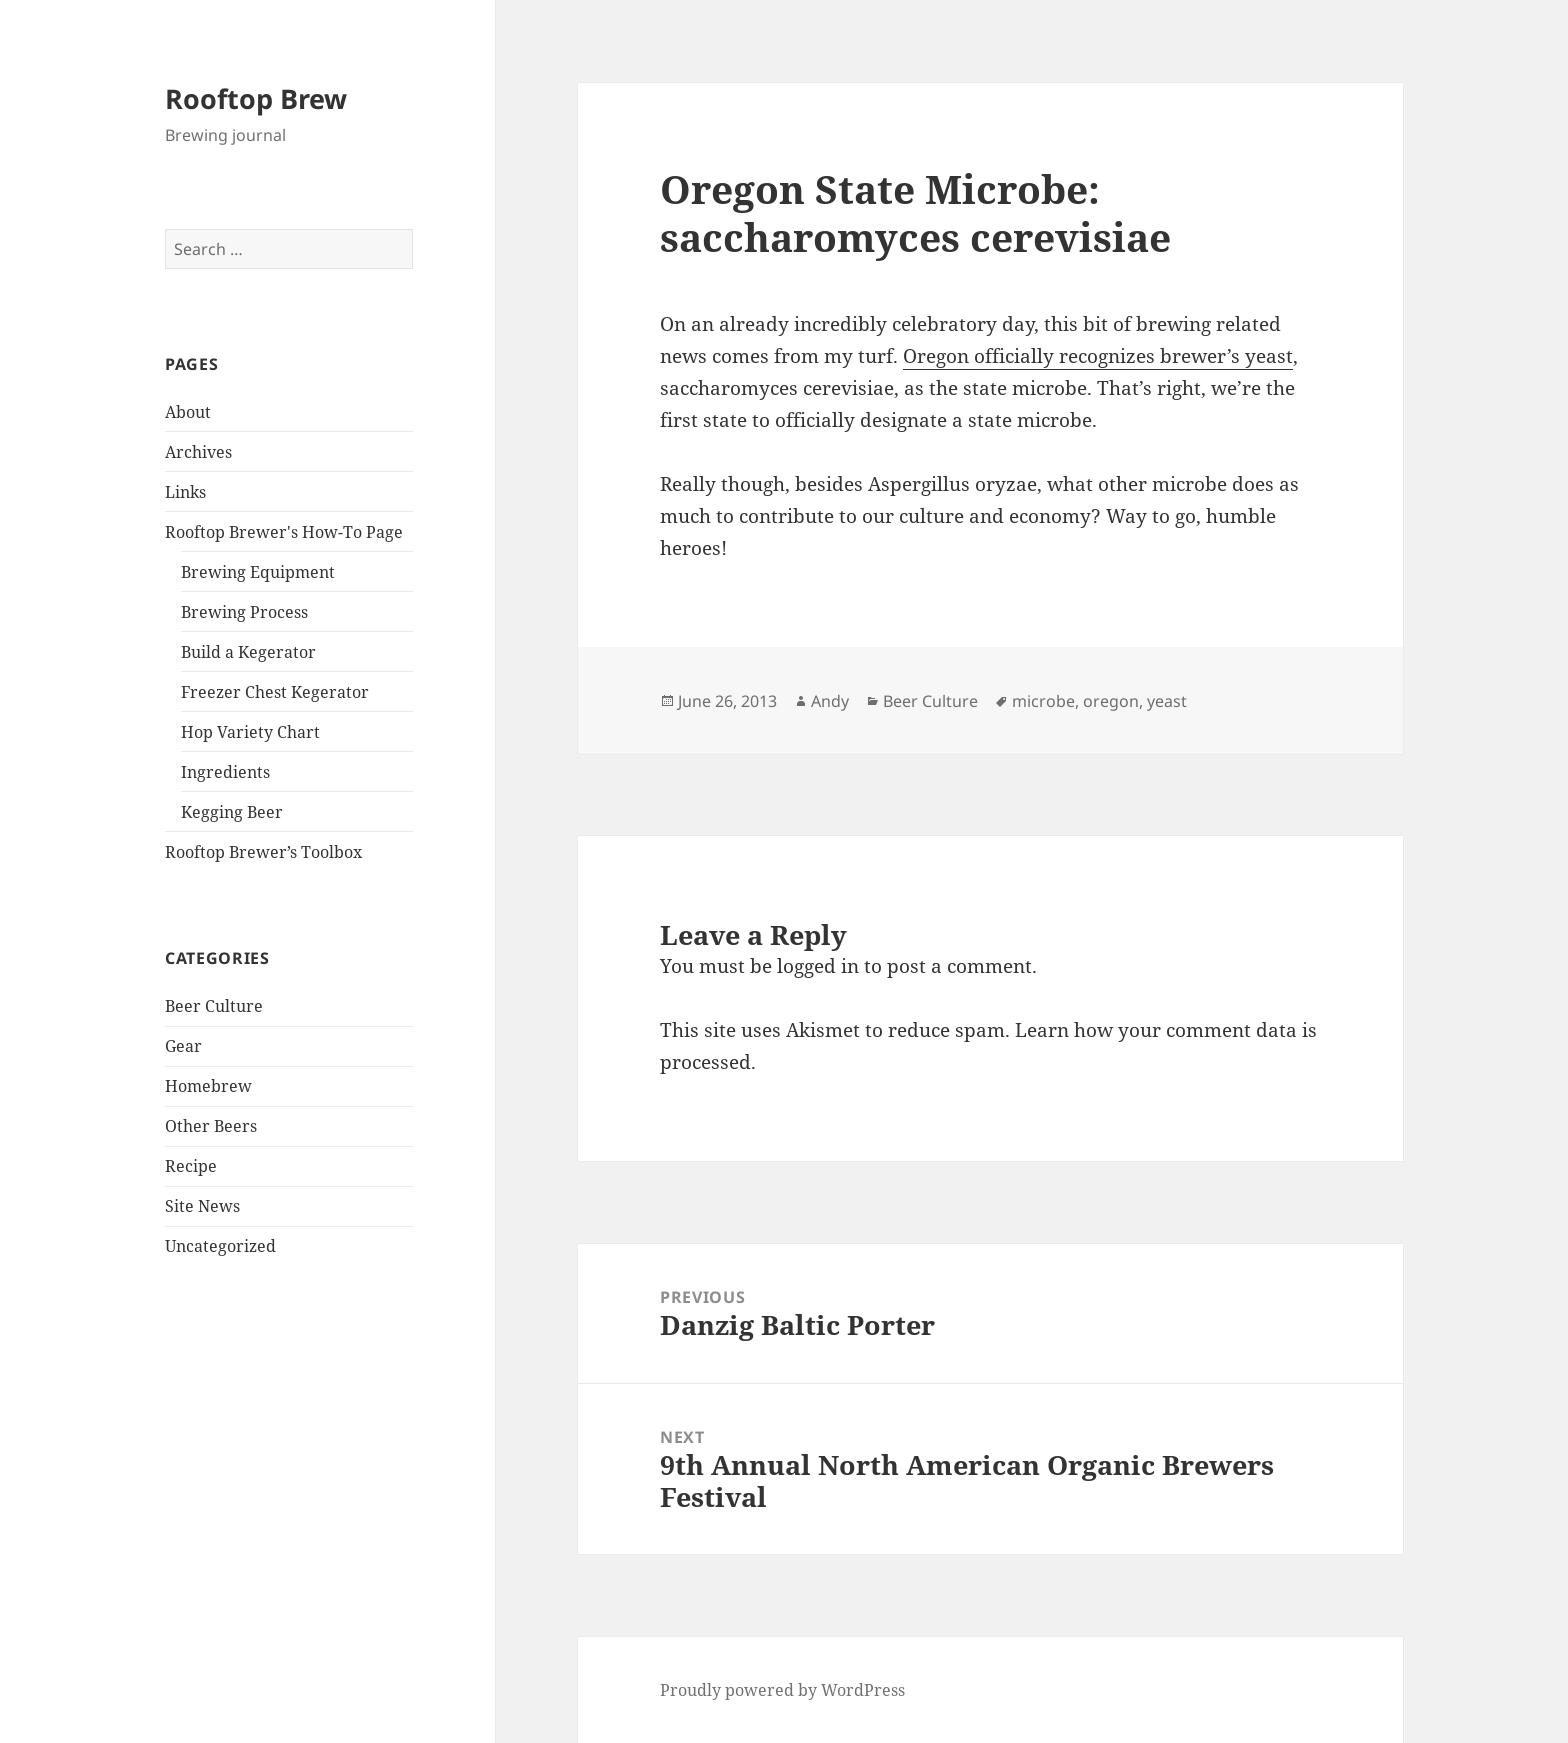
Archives (198, 452)
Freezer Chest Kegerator (275, 692)
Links (185, 492)
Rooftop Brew (256, 98)
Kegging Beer (232, 812)
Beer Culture (214, 1006)
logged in (818, 966)
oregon (1111, 701)
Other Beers (211, 1126)
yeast (1167, 701)
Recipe (191, 1166)
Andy (830, 701)
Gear (183, 1046)
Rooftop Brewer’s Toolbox (263, 852)
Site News (202, 1206)
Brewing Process (244, 612)
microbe (1043, 701)
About (188, 412)
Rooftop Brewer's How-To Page (284, 532)
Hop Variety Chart (250, 732)
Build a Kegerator (248, 652)
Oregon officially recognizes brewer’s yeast (1098, 356)
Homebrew (208, 1086)
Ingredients (225, 772)
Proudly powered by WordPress (782, 1690)
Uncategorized (220, 1246)
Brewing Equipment (258, 572)
